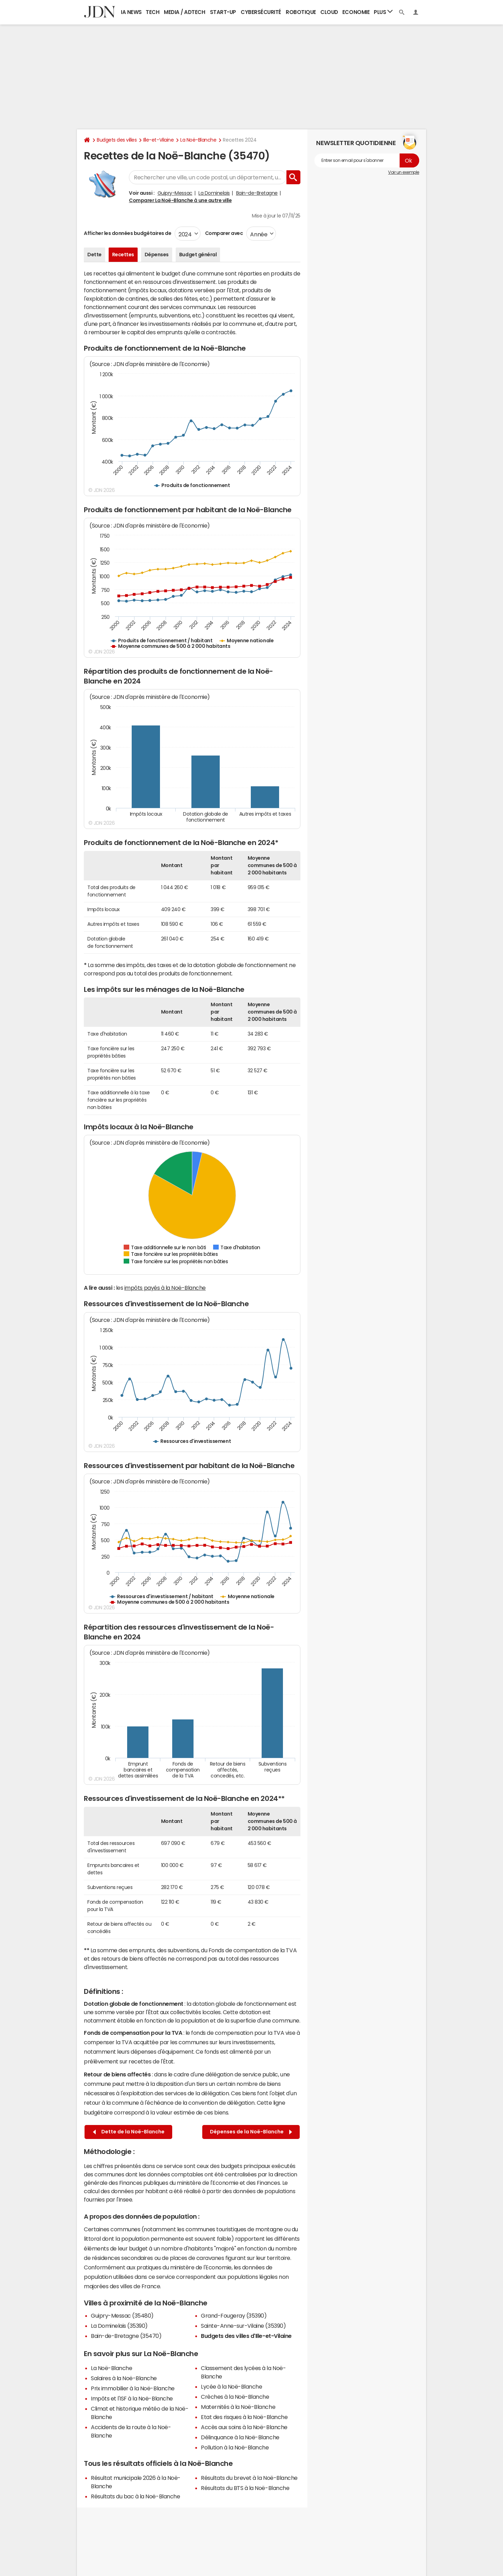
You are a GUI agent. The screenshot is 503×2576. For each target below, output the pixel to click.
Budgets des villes (117, 139)
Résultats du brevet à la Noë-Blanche (249, 2478)
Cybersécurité (261, 12)
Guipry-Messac (175, 193)
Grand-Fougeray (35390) (234, 2315)
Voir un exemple (403, 172)
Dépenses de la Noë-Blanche (251, 2131)
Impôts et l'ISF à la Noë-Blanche (132, 2398)
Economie (356, 12)
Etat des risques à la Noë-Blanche (244, 2417)
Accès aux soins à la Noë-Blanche (244, 2427)
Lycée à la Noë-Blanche (231, 2386)
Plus (383, 12)
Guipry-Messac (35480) (122, 2315)
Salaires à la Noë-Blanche (124, 2378)
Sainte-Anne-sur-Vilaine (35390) (243, 2325)
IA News (131, 12)
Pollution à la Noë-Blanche (235, 2447)
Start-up (223, 12)
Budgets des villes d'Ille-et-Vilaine (246, 2336)
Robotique (301, 12)
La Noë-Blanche (198, 139)
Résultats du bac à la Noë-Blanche (135, 2496)
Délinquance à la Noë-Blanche (240, 2437)
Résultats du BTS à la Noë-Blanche (245, 2488)
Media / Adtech (184, 12)
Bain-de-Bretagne (257, 193)
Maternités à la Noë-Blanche (238, 2407)
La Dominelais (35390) (119, 2325)
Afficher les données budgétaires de (127, 233)
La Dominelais (214, 193)
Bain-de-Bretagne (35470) (126, 2336)
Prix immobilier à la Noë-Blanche (133, 2388)
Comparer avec (223, 233)
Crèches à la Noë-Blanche (235, 2396)
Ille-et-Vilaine (158, 139)
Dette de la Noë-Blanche (129, 2131)
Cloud (329, 12)
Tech (152, 12)
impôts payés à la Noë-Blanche (165, 1287)
